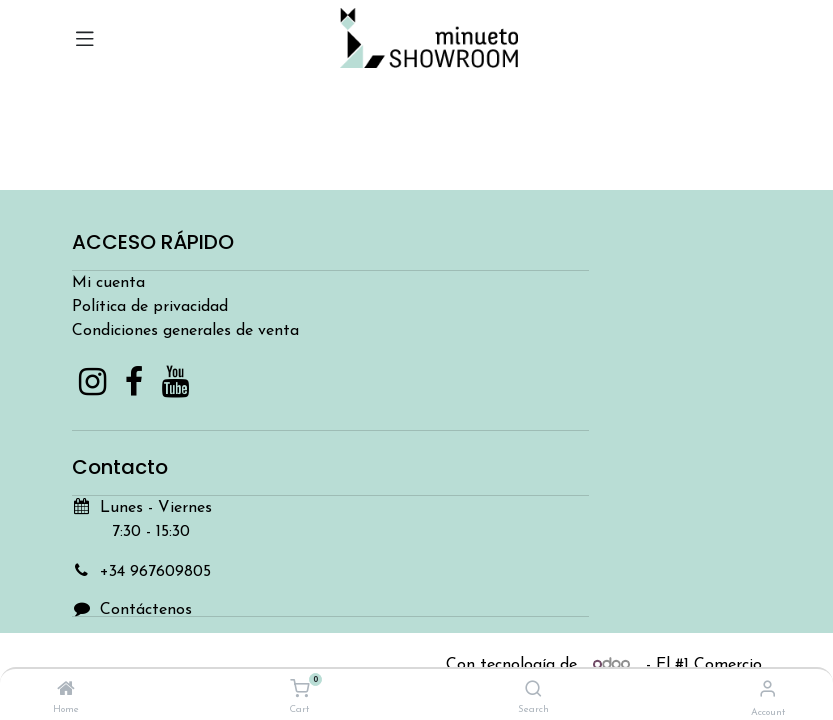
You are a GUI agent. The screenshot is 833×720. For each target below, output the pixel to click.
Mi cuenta (108, 283)
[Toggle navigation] (85, 38)
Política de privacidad (150, 307)
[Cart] (299, 690)
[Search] (533, 691)
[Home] (66, 691)
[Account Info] (767, 690)
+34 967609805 (155, 572)
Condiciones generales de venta (185, 331)
